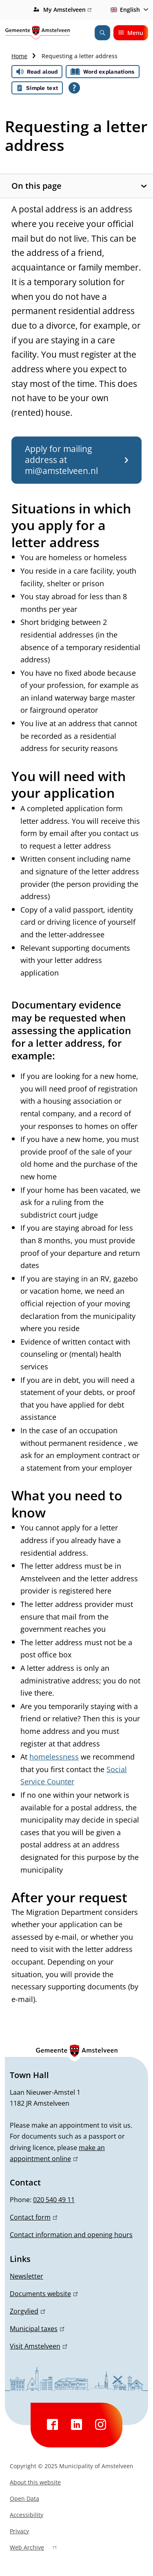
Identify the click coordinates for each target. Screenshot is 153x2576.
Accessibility (26, 2515)
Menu (130, 33)
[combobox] (128, 10)
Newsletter (26, 2276)
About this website (35, 2482)
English (124, 9)
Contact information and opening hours (71, 2234)
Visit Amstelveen (38, 2346)
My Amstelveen (67, 10)
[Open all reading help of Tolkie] (74, 88)
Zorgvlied (27, 2311)
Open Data (24, 2498)
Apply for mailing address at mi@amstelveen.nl (76, 460)
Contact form (33, 2217)
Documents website (44, 2293)
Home (19, 56)
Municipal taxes (37, 2328)
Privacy (19, 2531)
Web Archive (33, 2548)
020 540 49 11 (54, 2199)
